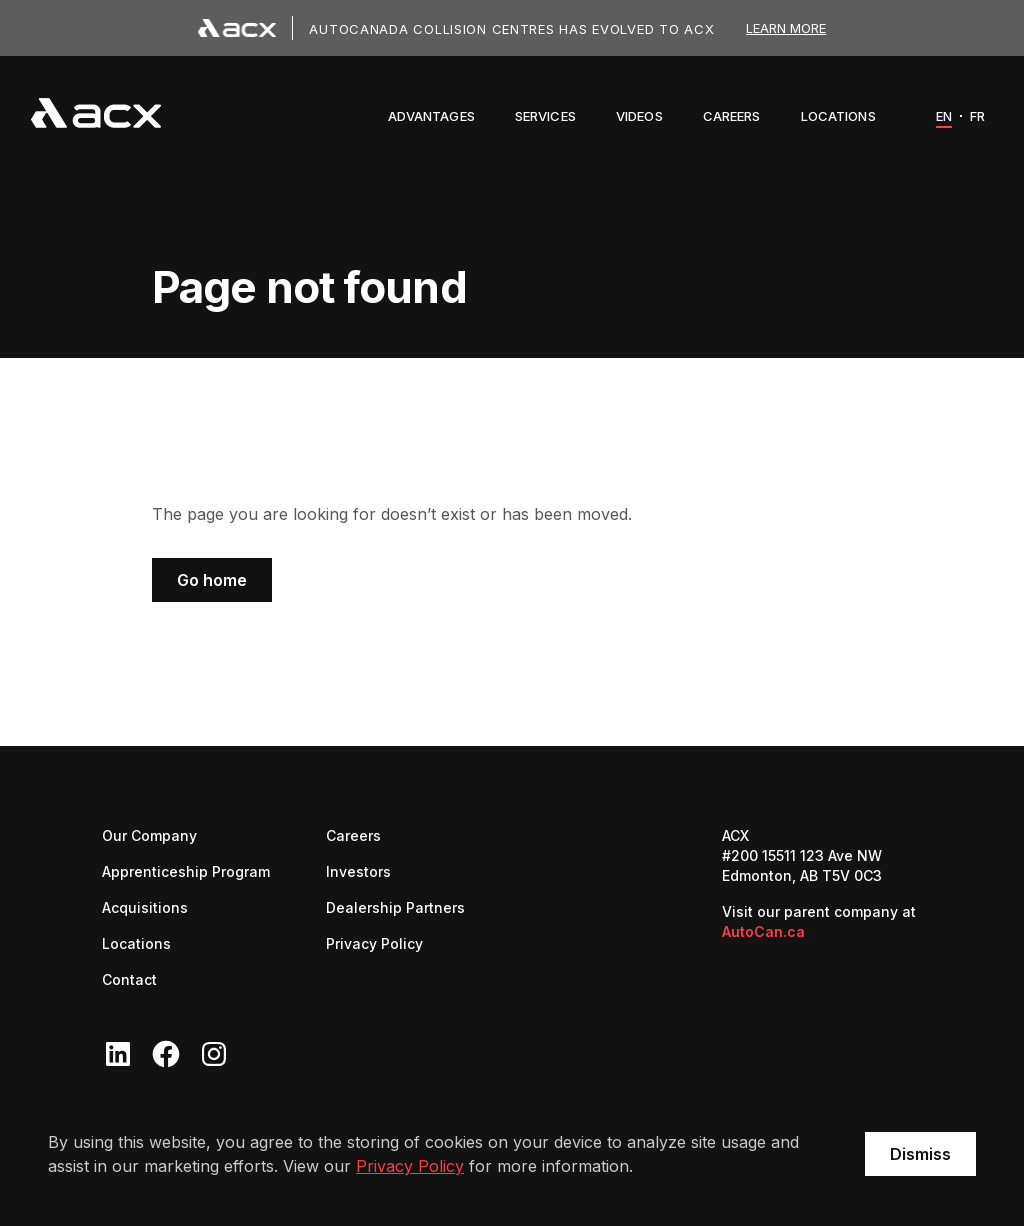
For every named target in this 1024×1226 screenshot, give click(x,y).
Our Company (149, 835)
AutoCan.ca (763, 931)
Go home (212, 580)
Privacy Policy (410, 1166)
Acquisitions (145, 907)
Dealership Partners (395, 906)
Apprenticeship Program (186, 871)
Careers (353, 834)
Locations (136, 943)
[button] (431, 116)
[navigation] (96, 116)
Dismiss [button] (920, 1154)
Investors (358, 870)
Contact (129, 979)
